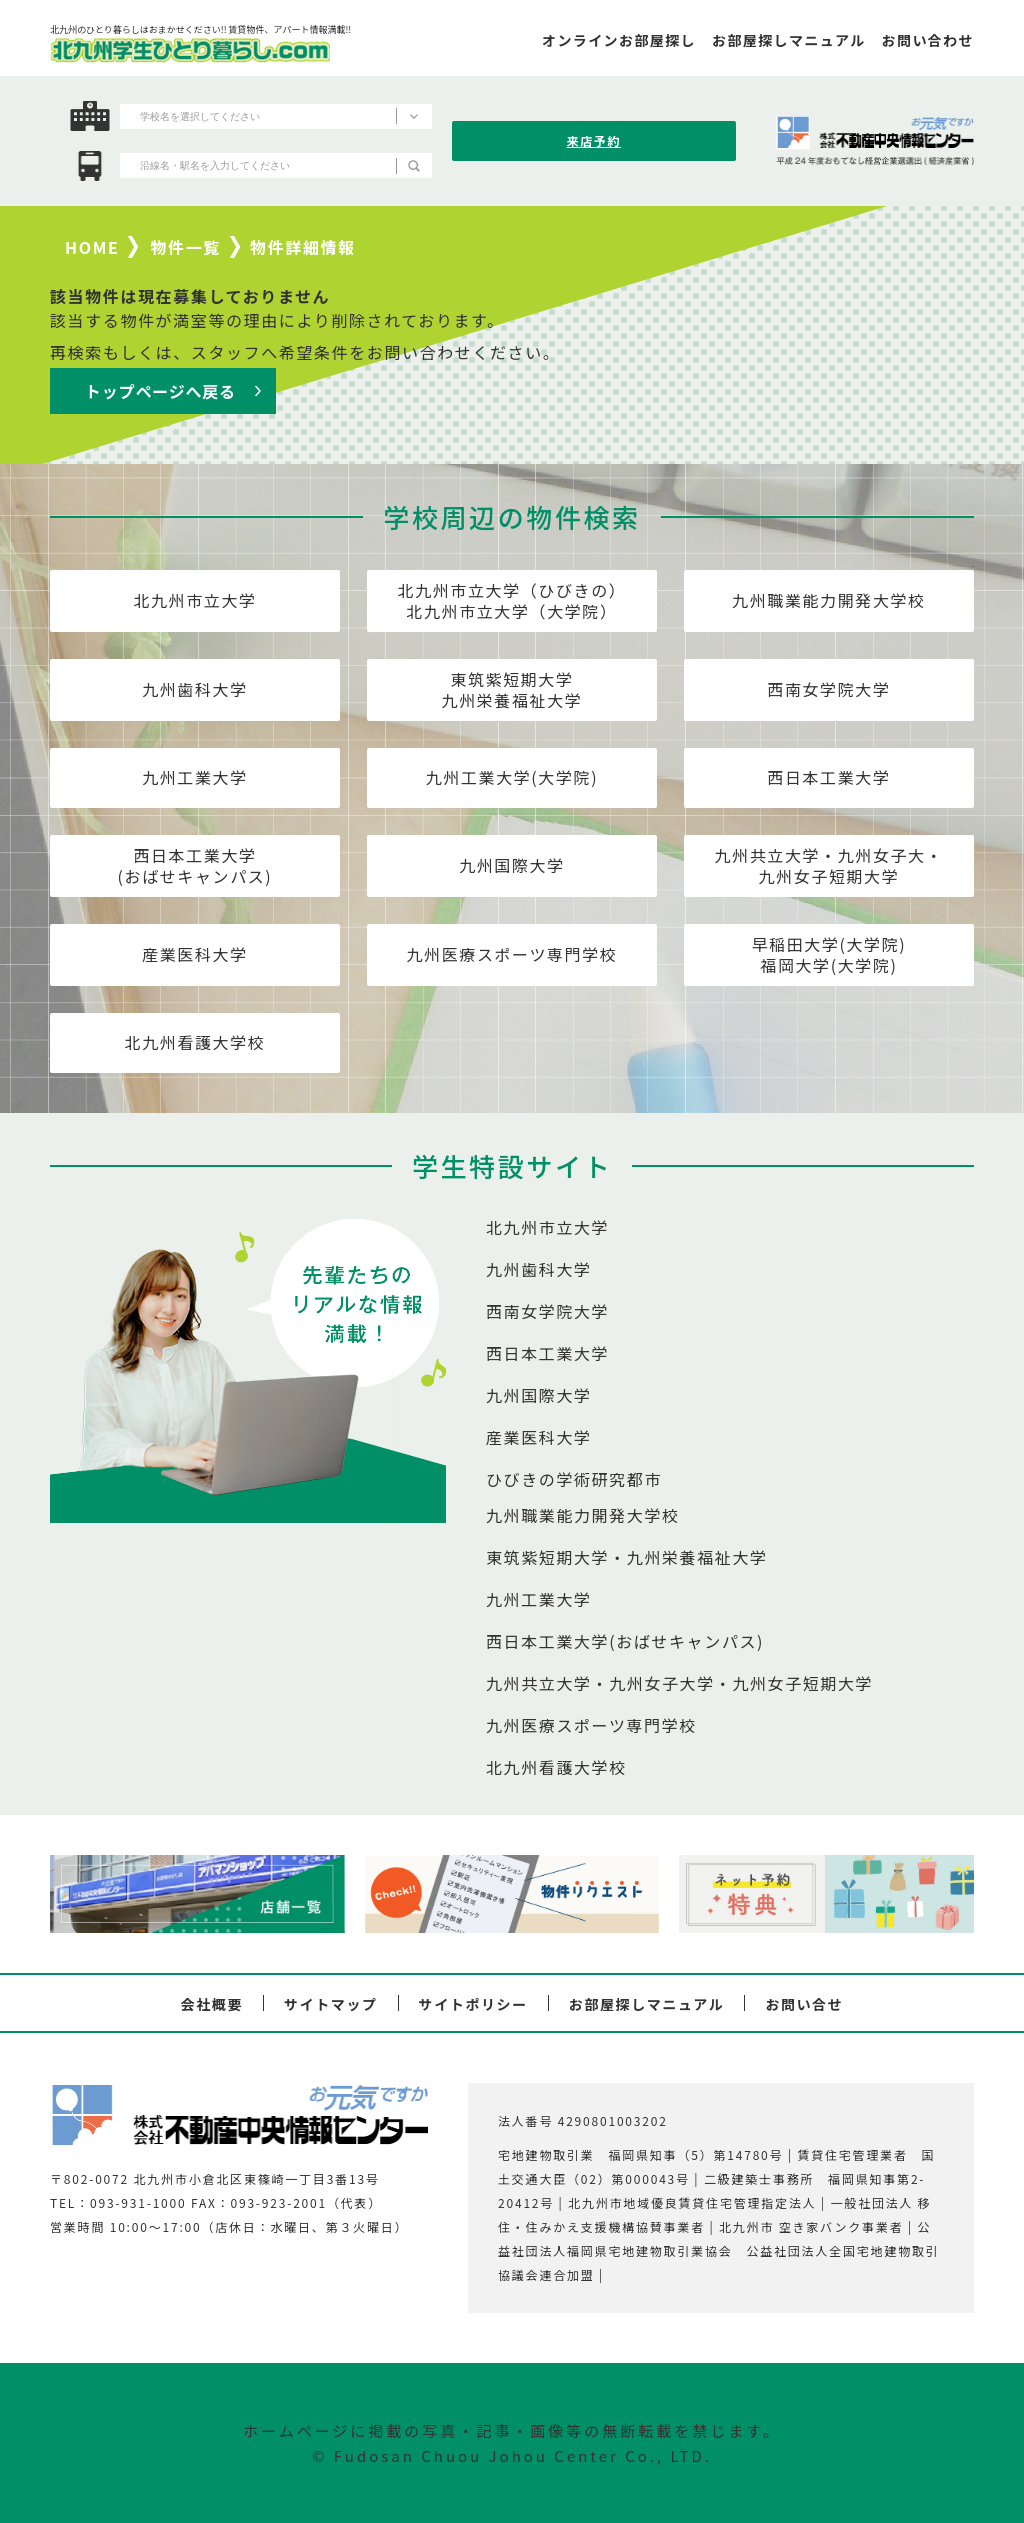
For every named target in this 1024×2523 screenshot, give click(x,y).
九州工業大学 (195, 777)
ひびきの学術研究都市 (574, 1479)
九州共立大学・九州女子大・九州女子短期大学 (829, 865)
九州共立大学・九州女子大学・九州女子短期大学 (679, 1683)
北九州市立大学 (194, 600)
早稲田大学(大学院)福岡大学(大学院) (829, 954)
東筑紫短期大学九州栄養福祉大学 (512, 689)
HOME (92, 247)
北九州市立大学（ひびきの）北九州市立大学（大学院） (512, 600)
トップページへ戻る (160, 391)
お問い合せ (804, 2004)
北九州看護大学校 (195, 1042)
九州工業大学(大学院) (512, 777)
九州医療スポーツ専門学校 (512, 954)
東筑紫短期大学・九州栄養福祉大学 (627, 1557)
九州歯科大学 (195, 689)
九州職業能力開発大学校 (829, 600)
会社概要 (212, 2004)
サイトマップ (331, 2004)
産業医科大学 (195, 954)
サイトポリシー (473, 2004)
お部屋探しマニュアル (647, 2004)
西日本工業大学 (828, 777)
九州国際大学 (512, 865)
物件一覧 (186, 247)
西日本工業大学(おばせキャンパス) (195, 865)
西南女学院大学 (828, 689)
